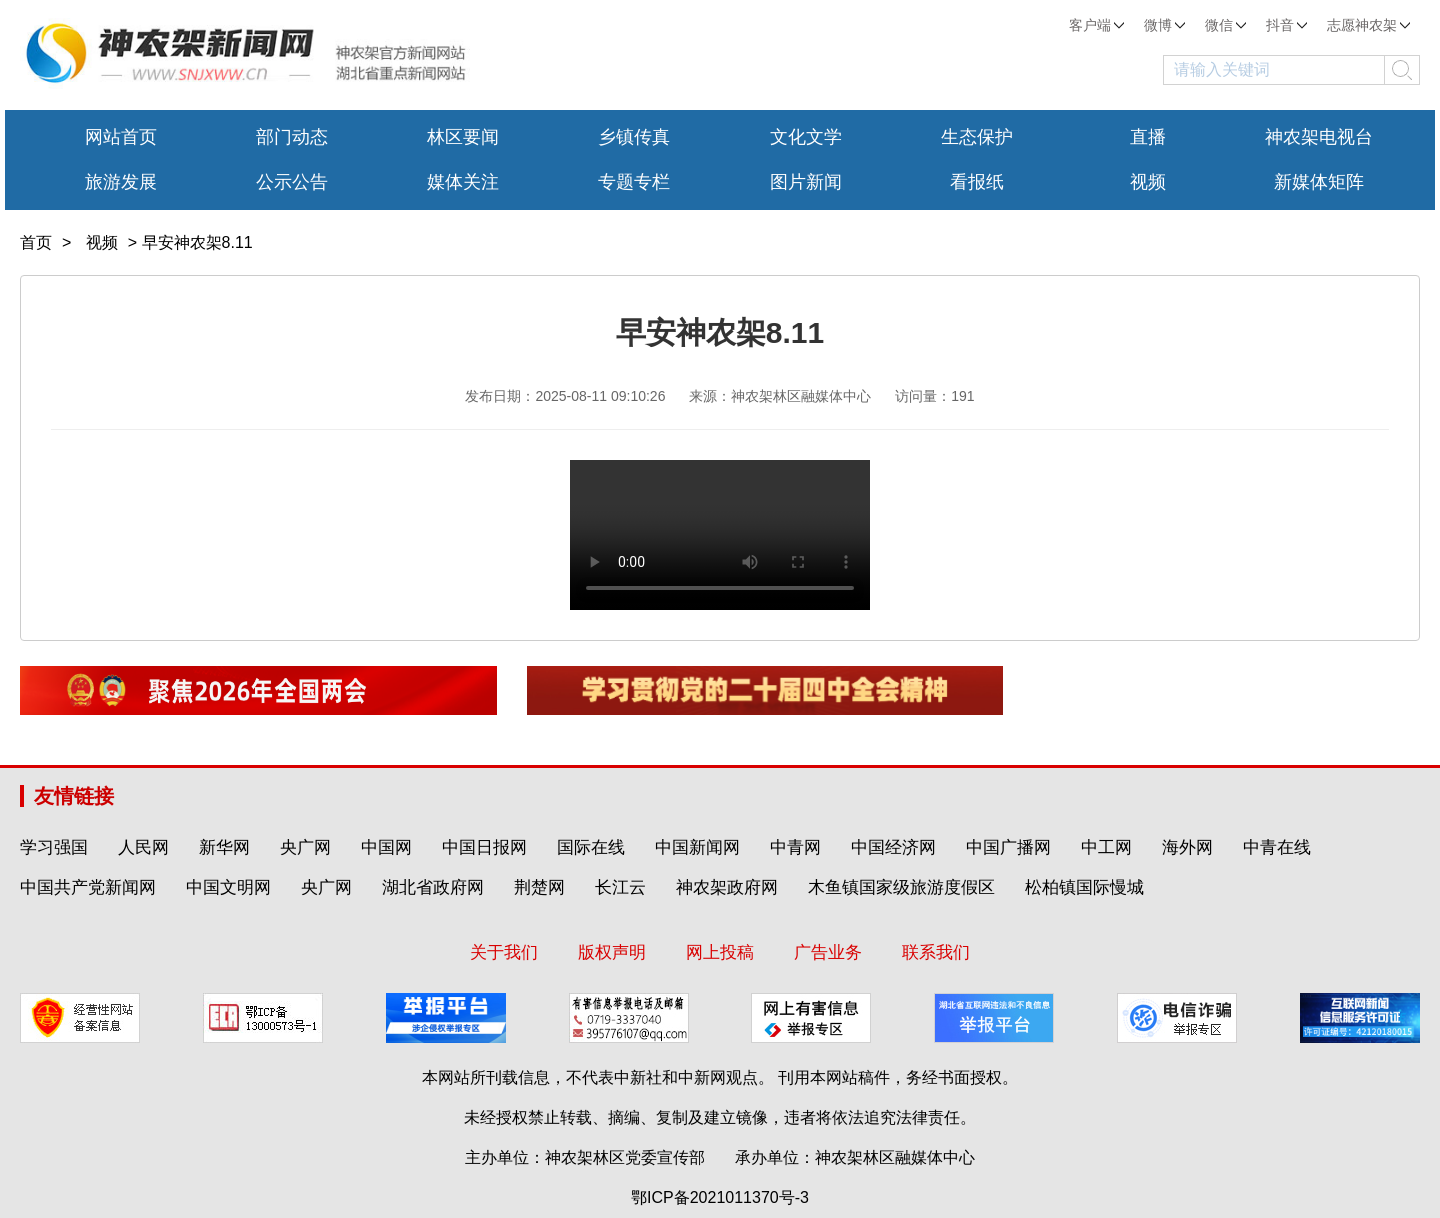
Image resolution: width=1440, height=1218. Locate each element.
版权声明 (612, 952)
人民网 (143, 847)
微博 (1164, 25)
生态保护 (977, 137)
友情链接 (74, 796)
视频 (1148, 182)
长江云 (620, 887)
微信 (1225, 25)
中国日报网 (484, 847)
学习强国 (54, 847)
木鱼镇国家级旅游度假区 (901, 887)
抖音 (1286, 25)
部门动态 (292, 137)
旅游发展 (121, 182)
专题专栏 (634, 182)
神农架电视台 (1319, 137)
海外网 (1187, 847)
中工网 (1106, 847)
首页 (36, 242)
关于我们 (504, 952)
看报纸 (977, 182)
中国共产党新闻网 (88, 887)
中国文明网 (228, 887)
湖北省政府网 (433, 887)
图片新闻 (806, 182)
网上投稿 (720, 952)
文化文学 (806, 137)
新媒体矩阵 (1319, 182)
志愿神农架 (1368, 25)
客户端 (1096, 25)
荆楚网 (539, 887)
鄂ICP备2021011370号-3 (720, 1197)
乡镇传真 (634, 137)
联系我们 (936, 952)
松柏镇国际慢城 (1084, 887)
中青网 (795, 847)
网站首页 (121, 137)
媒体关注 (463, 182)
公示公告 (292, 182)
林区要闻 (463, 137)
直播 (1148, 137)
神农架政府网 (727, 887)
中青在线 (1277, 847)
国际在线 (591, 847)
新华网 (224, 847)
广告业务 (828, 952)
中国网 (386, 847)
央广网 (305, 847)
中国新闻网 (697, 847)
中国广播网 (1008, 847)
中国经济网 (893, 847)
